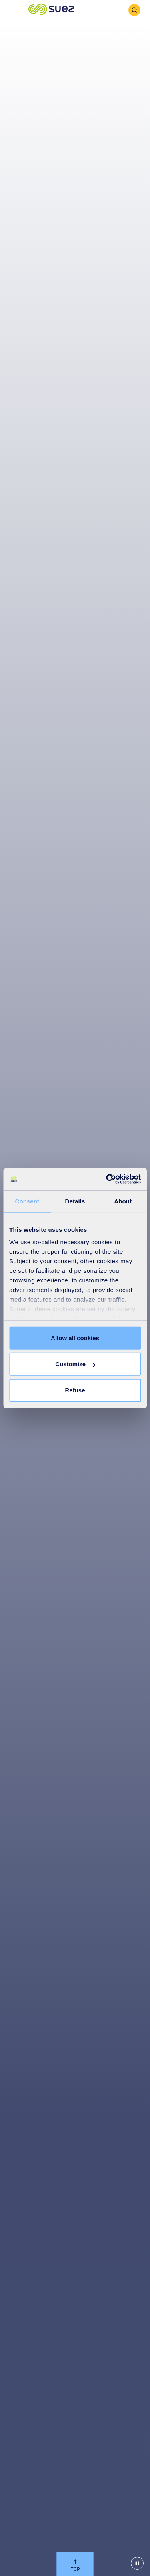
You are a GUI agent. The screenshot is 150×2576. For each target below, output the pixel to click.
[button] (51, 9)
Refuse (75, 1389)
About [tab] (123, 1200)
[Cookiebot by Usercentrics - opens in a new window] (107, 1179)
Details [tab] (75, 1200)
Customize (75, 1364)
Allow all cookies (75, 1337)
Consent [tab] (27, 1200)
